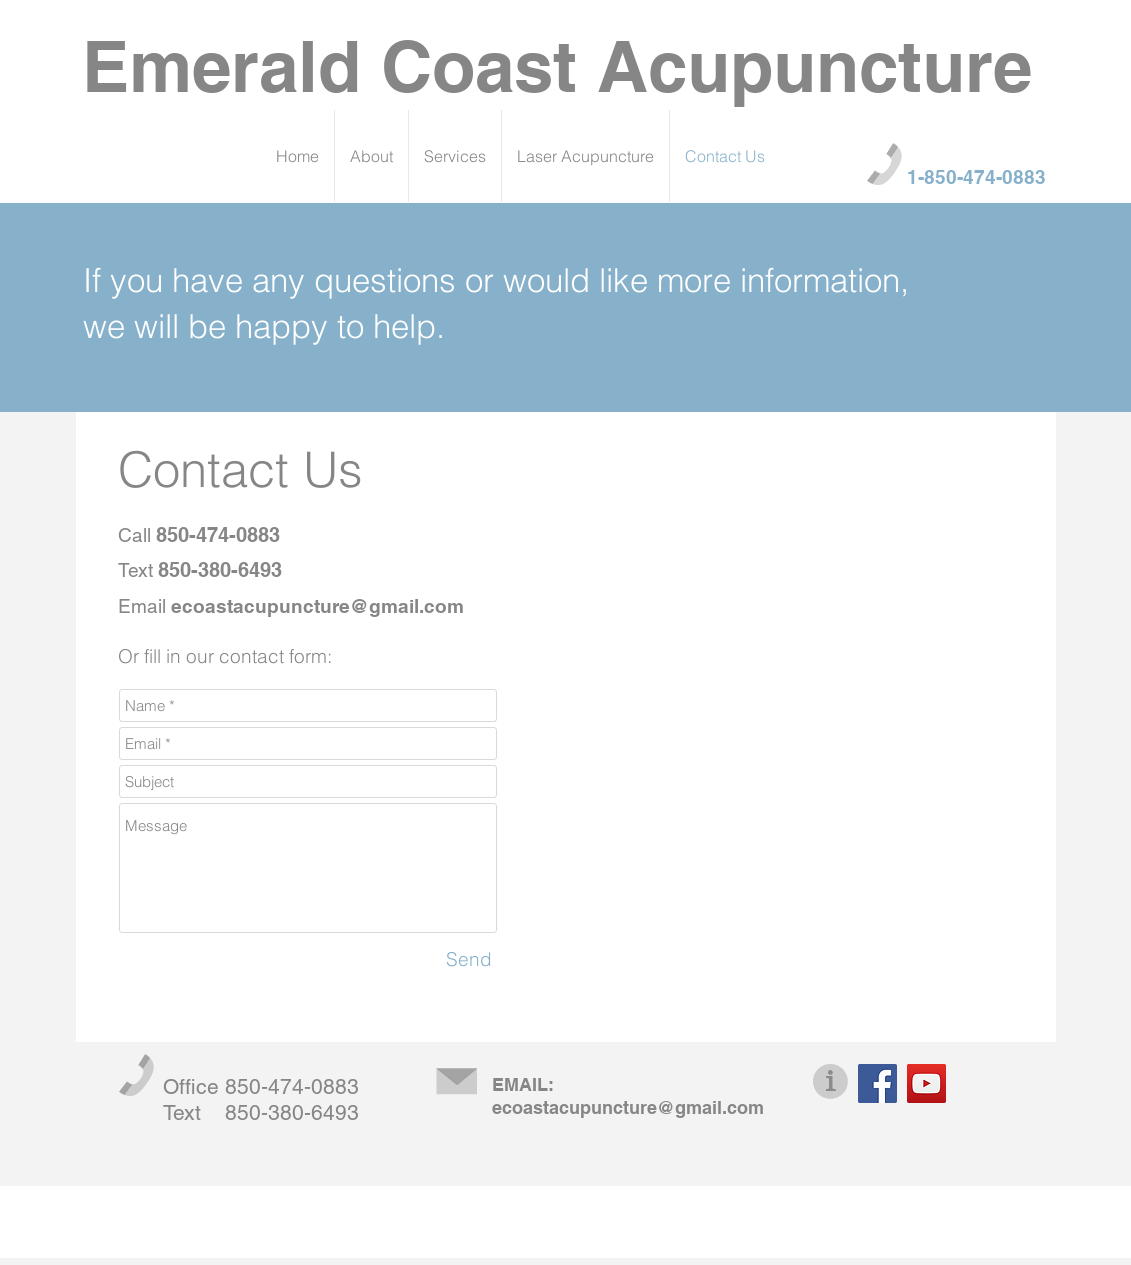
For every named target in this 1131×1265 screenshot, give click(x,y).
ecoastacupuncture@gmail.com (317, 606)
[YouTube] (926, 1083)
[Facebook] (877, 1083)
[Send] (469, 959)
